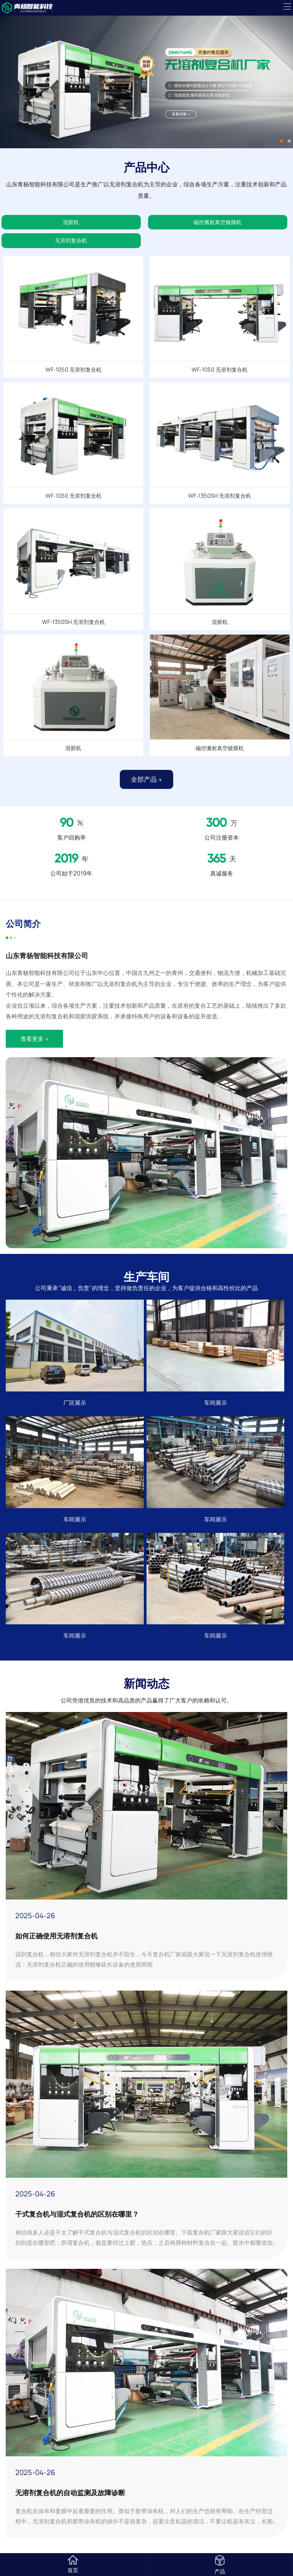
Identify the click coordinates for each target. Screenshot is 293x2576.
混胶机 (71, 222)
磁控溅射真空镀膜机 (217, 222)
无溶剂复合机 (71, 240)
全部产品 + (146, 779)
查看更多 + (34, 1039)
